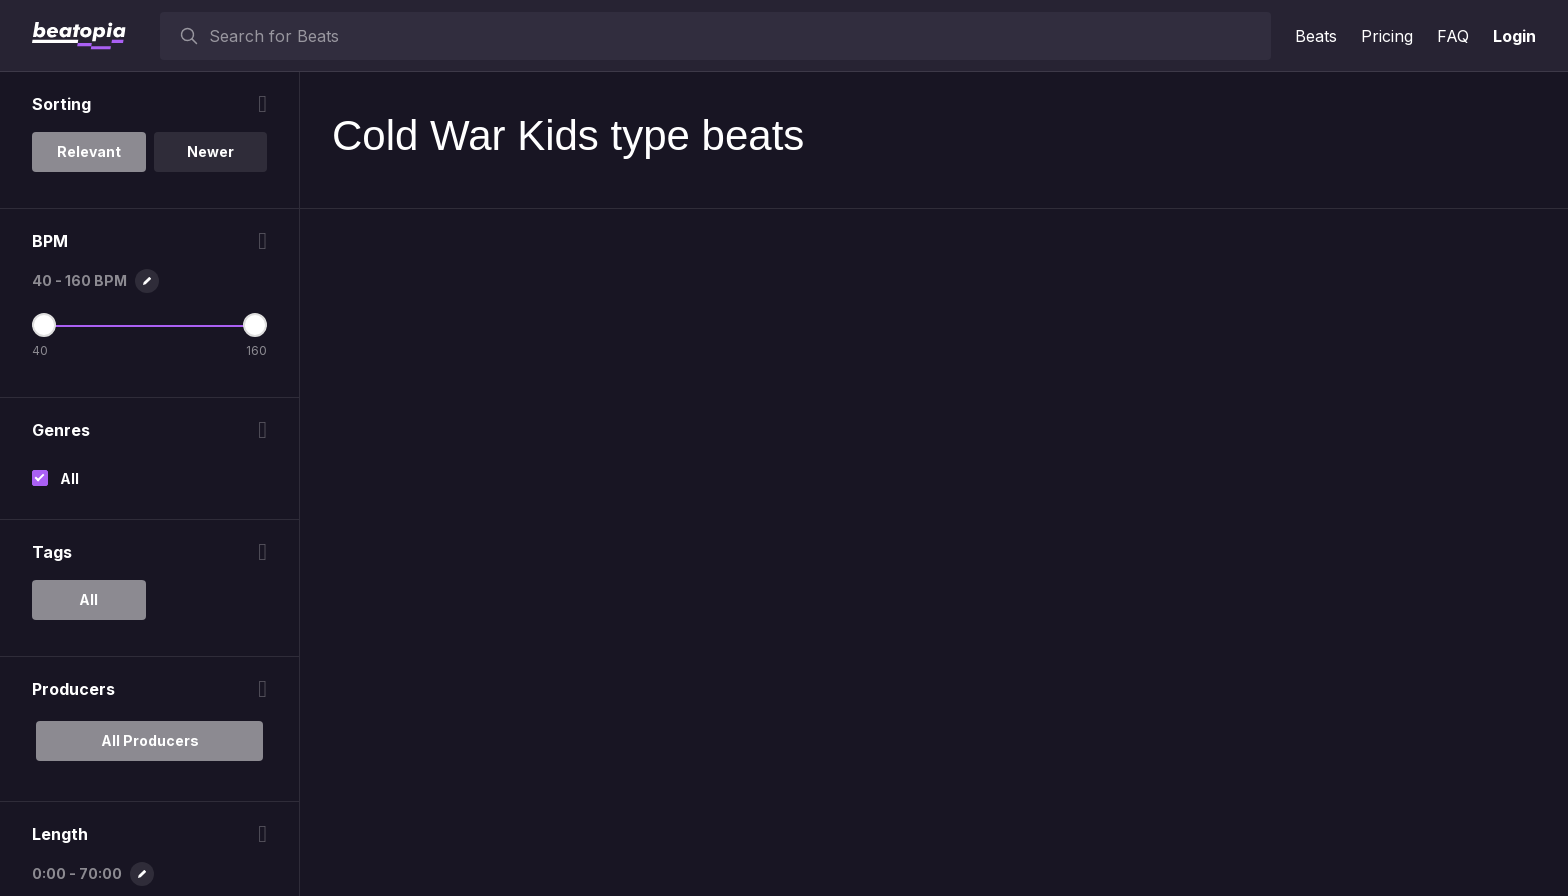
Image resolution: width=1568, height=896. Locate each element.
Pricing (1387, 36)
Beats (1316, 36)
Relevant (89, 151)
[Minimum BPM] (44, 325)
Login (1514, 36)
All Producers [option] (150, 740)
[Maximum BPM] (255, 325)
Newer (210, 151)
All (69, 478)
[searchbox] (735, 36)
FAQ (1453, 36)
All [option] (88, 599)
